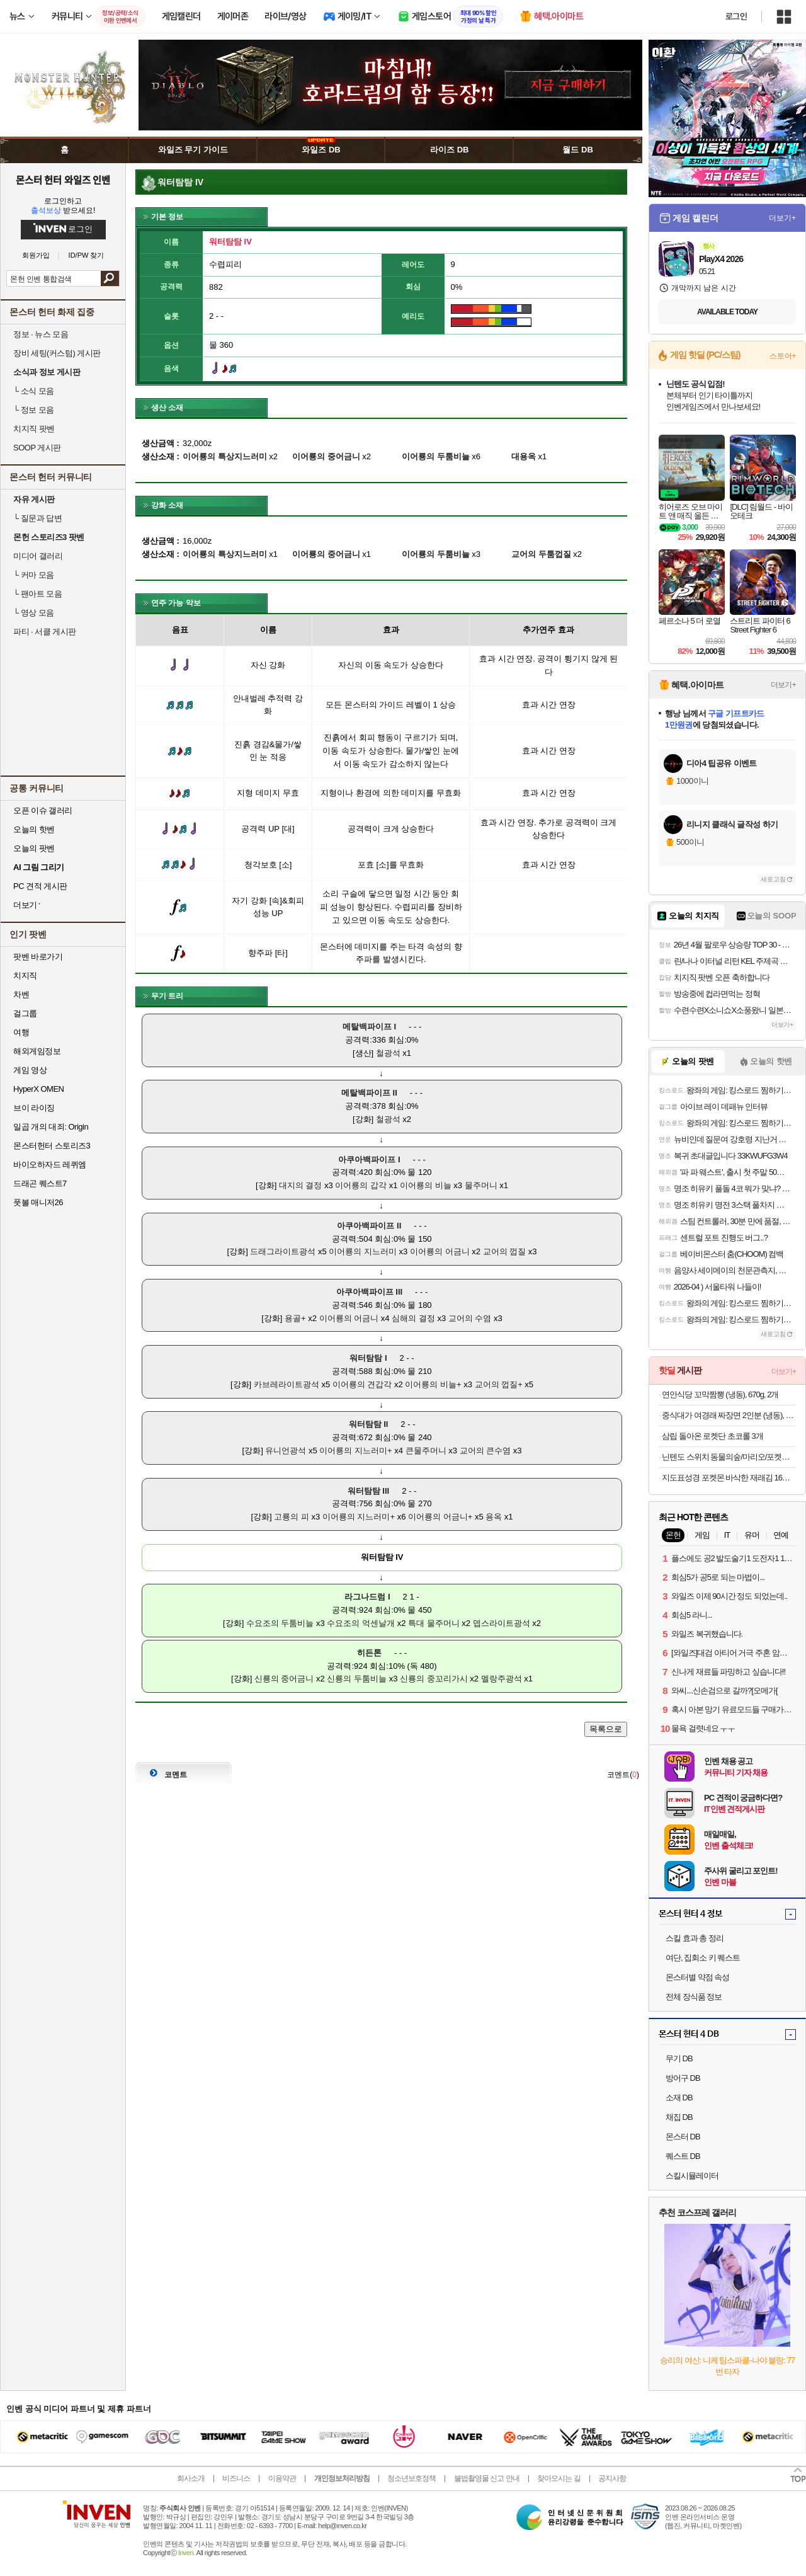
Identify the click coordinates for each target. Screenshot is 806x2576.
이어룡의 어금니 (440, 1251)
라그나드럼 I (367, 1596)
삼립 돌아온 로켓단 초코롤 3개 (712, 1436)
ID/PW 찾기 (87, 255)
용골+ (295, 1318)
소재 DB (679, 2097)
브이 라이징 (34, 1108)
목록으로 (605, 1729)
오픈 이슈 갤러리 (42, 810)
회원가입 (36, 255)
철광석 (388, 1053)
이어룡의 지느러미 (363, 1251)
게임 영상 (30, 1070)
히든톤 (369, 1652)
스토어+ (782, 356)
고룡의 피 (291, 1516)
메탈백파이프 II (369, 1092)
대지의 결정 (300, 1185)
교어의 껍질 (504, 1251)
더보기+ (782, 218)
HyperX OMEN (38, 1089)
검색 (110, 278)
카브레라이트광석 (286, 1384)
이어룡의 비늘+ (433, 1384)
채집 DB (679, 2117)
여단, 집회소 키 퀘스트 (703, 1957)
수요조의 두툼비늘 (280, 1623)
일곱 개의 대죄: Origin (50, 1127)
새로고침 (773, 879)
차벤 (21, 994)
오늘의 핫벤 (34, 829)
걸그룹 (25, 1013)
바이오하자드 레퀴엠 (49, 1164)
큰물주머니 (426, 1450)
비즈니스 (236, 2478)
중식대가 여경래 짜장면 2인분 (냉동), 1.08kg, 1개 (729, 1415)
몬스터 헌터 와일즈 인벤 (63, 180)
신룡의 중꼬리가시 (434, 1678)
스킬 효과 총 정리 (695, 1938)
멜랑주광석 (501, 1678)
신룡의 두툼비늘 (357, 1678)
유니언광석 (285, 1450)
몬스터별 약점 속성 (697, 1977)
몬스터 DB (683, 2136)
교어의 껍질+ (499, 1384)
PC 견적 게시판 (40, 886)
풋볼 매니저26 (38, 1202)
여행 (21, 1032)
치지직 (25, 975)
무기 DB (679, 2058)
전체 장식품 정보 (694, 1996)
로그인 (736, 16)
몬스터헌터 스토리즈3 (51, 1146)
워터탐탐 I (368, 1358)
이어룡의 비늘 (425, 1185)
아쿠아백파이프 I (369, 1159)
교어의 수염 (470, 1318)
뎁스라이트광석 (501, 1623)
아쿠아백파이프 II (369, 1225)
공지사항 (612, 2478)
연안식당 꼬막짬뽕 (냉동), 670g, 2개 (720, 1394)
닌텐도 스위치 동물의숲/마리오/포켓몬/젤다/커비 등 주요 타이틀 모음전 (729, 1457)
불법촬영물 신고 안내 (486, 2478)
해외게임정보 (36, 1051)
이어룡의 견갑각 (362, 1384)
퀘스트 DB (683, 2156)
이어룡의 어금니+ (440, 1516)
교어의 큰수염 (485, 1450)
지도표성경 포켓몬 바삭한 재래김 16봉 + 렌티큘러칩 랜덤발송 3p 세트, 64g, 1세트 (729, 1477)
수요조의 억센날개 (361, 1623)
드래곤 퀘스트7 (40, 1183)
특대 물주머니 (434, 1623)
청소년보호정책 (411, 2478)
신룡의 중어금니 (284, 1678)
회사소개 (191, 2478)
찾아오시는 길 (558, 2478)
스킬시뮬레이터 (692, 2175)
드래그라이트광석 (282, 1251)
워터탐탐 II (369, 1424)
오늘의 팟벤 (34, 848)
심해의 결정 (413, 1318)
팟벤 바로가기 (37, 957)
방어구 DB (683, 2078)
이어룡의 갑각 (361, 1185)
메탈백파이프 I (369, 1026)
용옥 (493, 1516)
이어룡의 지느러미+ (355, 1450)
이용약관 (282, 2478)
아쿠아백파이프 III (369, 1292)
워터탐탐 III (368, 1491)
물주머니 (481, 1185)
